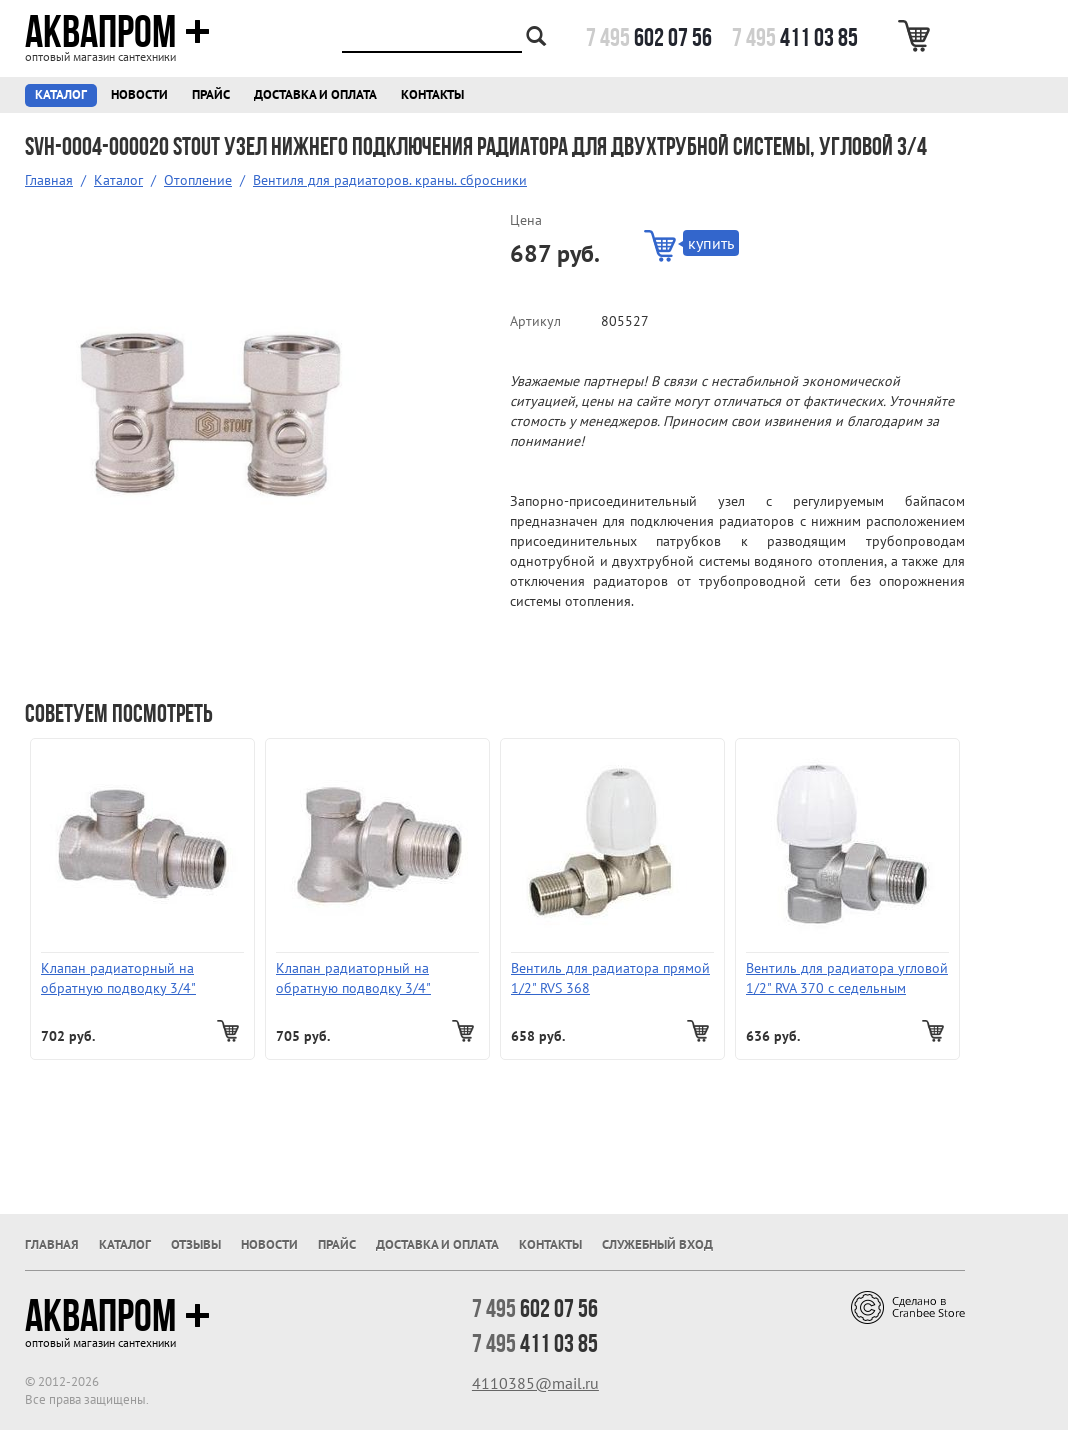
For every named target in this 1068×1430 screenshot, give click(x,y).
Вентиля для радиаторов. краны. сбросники (390, 180)
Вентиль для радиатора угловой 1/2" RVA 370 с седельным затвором (847, 978)
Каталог (61, 94)
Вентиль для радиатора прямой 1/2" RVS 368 (610, 978)
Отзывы (196, 1244)
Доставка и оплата (315, 94)
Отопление (198, 180)
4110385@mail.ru (535, 1383)
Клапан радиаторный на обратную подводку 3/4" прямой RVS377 (118, 978)
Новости (139, 94)
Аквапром (117, 32)
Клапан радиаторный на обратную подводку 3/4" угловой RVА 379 (353, 978)
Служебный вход (657, 1244)
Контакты (432, 94)
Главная (49, 180)
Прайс (211, 94)
